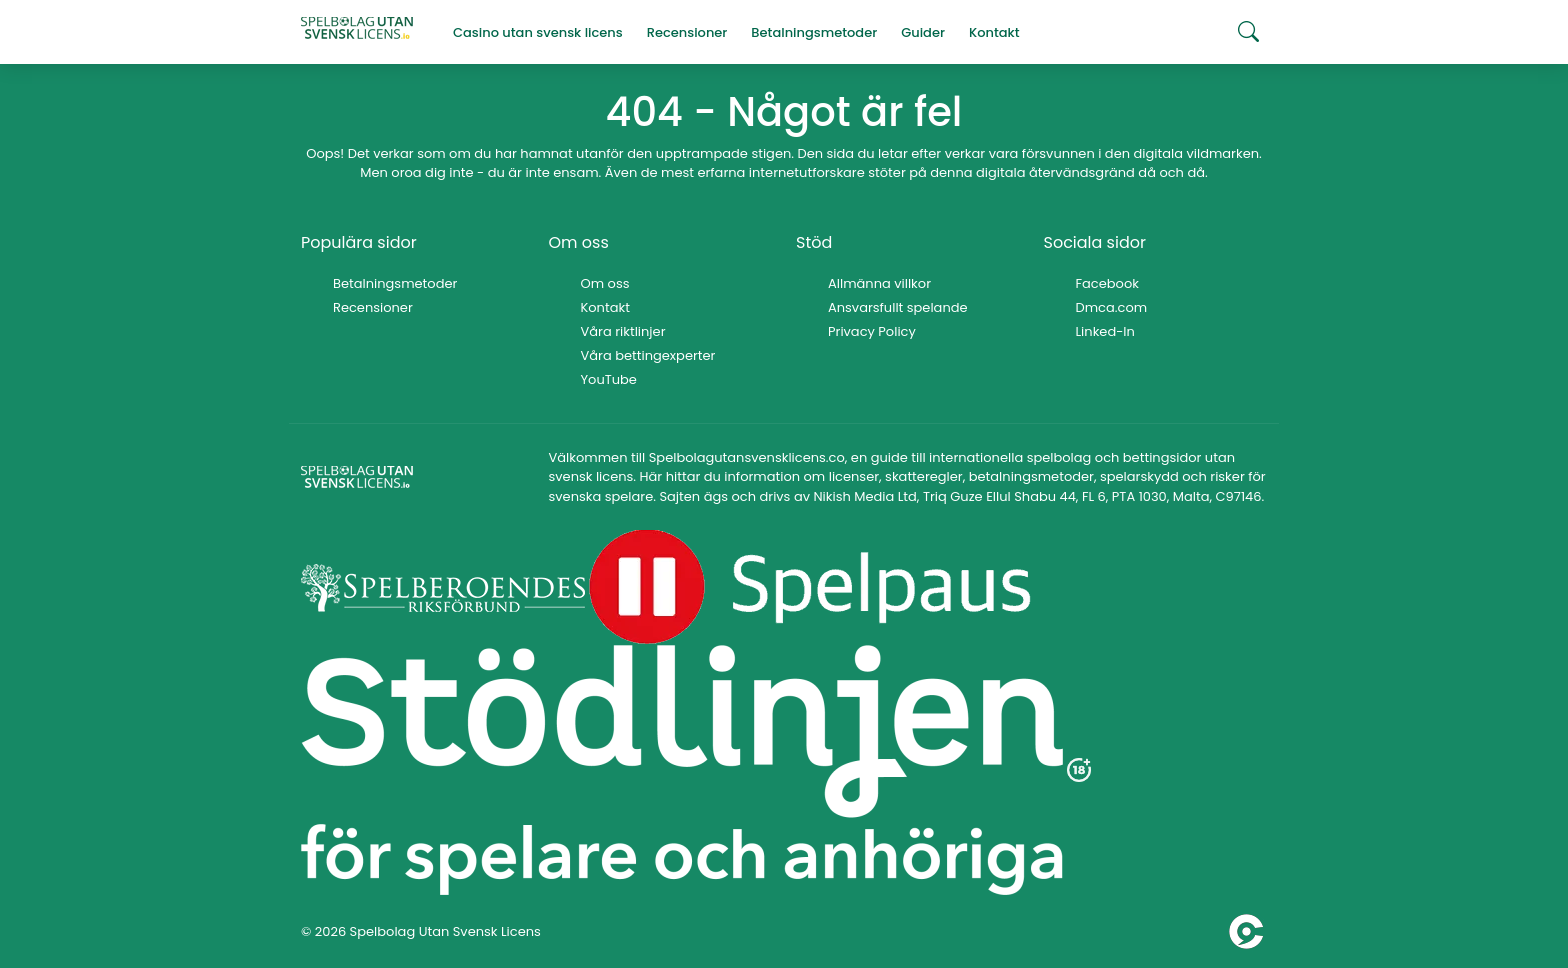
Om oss (605, 283)
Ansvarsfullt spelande (898, 307)
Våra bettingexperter (648, 355)
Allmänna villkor (879, 283)
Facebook (1107, 283)
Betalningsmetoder (395, 283)
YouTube (609, 379)
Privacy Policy (872, 331)
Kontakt (605, 307)
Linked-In (1105, 331)
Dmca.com (1112, 307)
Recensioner (373, 307)
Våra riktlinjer (623, 331)
